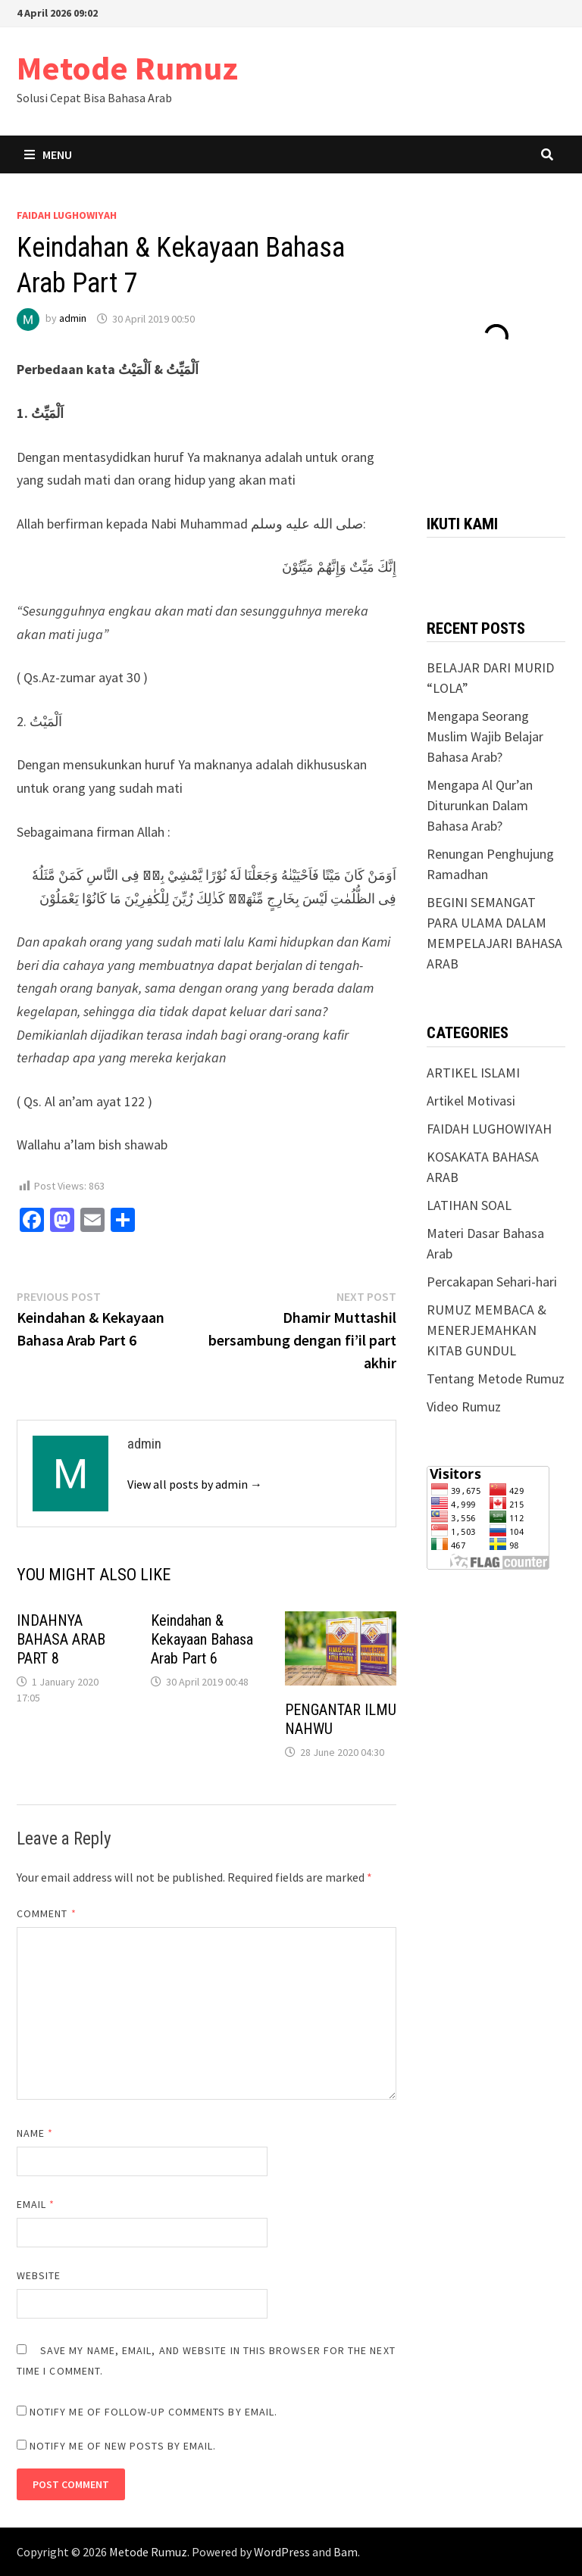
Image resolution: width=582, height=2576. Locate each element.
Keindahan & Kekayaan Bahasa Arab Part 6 (202, 1639)
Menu (48, 154)
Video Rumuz (464, 1406)
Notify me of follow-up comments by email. (153, 2412)
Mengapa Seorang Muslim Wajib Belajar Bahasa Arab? (485, 736)
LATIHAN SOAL (469, 1205)
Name (35, 2133)
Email (36, 2204)
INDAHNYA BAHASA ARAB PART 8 (61, 1639)
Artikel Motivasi (471, 1100)
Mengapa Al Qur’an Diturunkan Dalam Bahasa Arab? (480, 805)
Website (39, 2275)
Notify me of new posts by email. (123, 2446)
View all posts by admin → (194, 1484)
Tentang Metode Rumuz (496, 1378)
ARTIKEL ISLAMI (473, 1072)
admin (72, 319)
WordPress (282, 2551)
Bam (345, 2551)
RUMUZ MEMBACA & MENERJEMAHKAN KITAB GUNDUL (486, 1330)
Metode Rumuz (127, 68)
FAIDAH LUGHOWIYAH (67, 215)
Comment (47, 1913)
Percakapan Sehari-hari (492, 1281)
